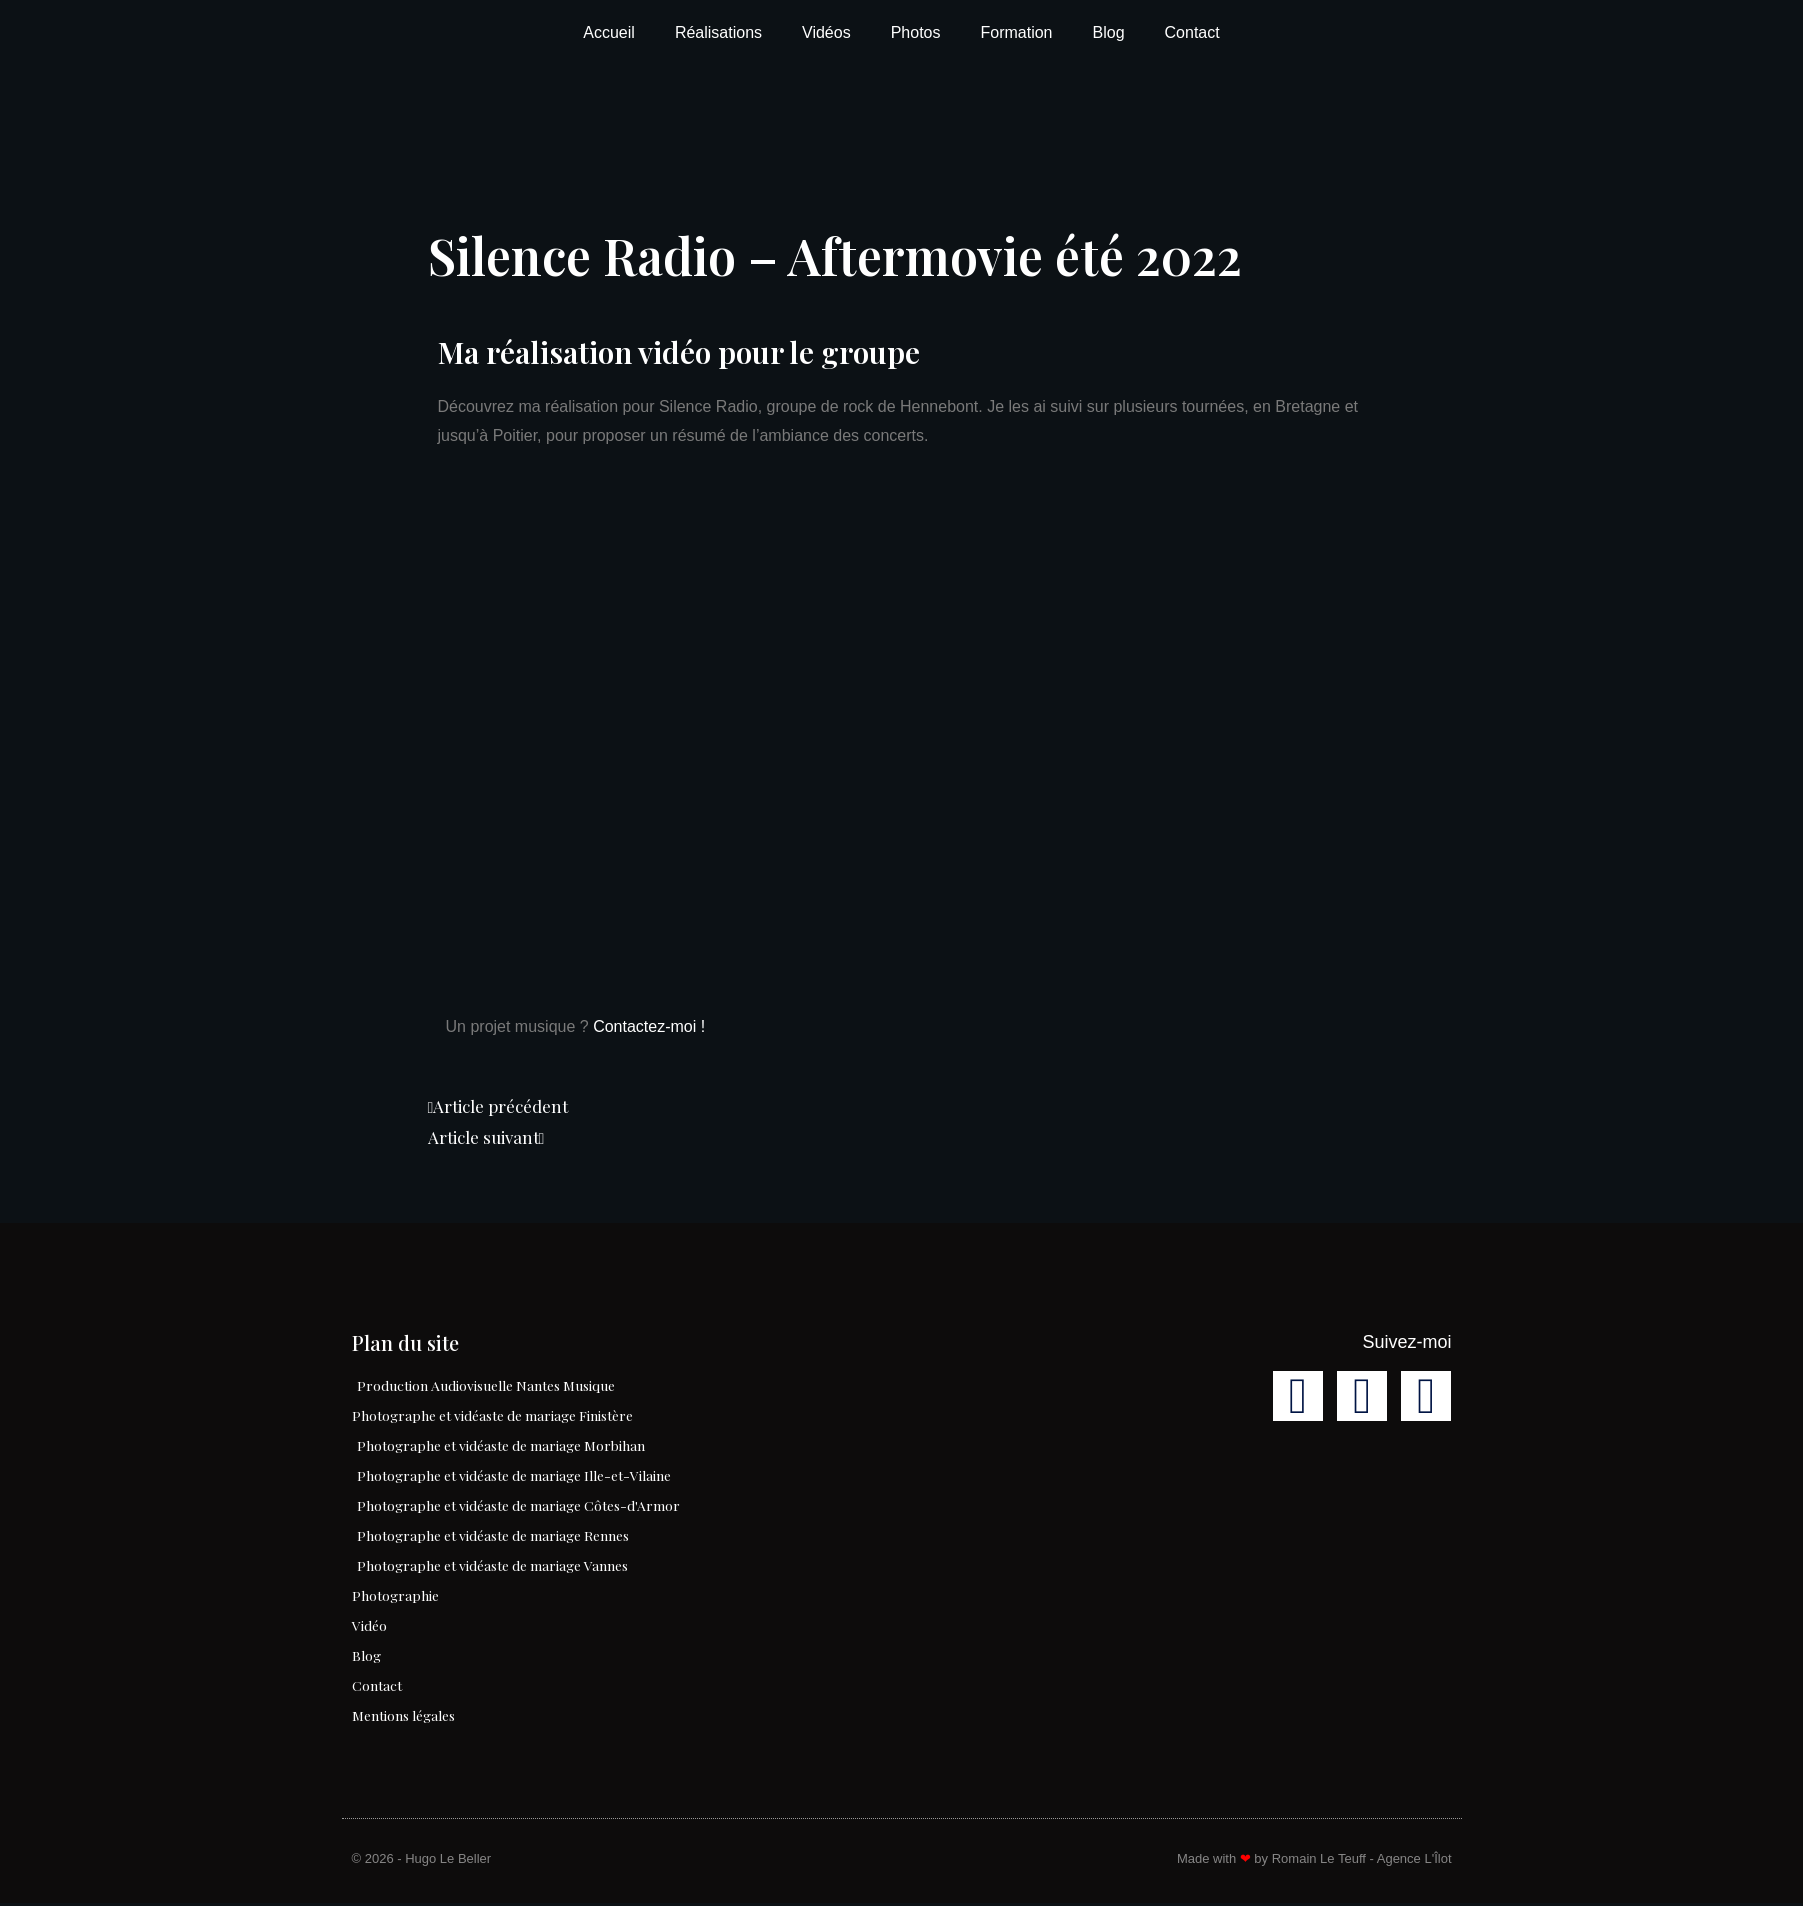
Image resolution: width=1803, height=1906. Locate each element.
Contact (1192, 32)
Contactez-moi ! (649, 1026)
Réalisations (718, 32)
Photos (916, 32)
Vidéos (826, 32)
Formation (1016, 32)
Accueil (609, 32)
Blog (1109, 32)
